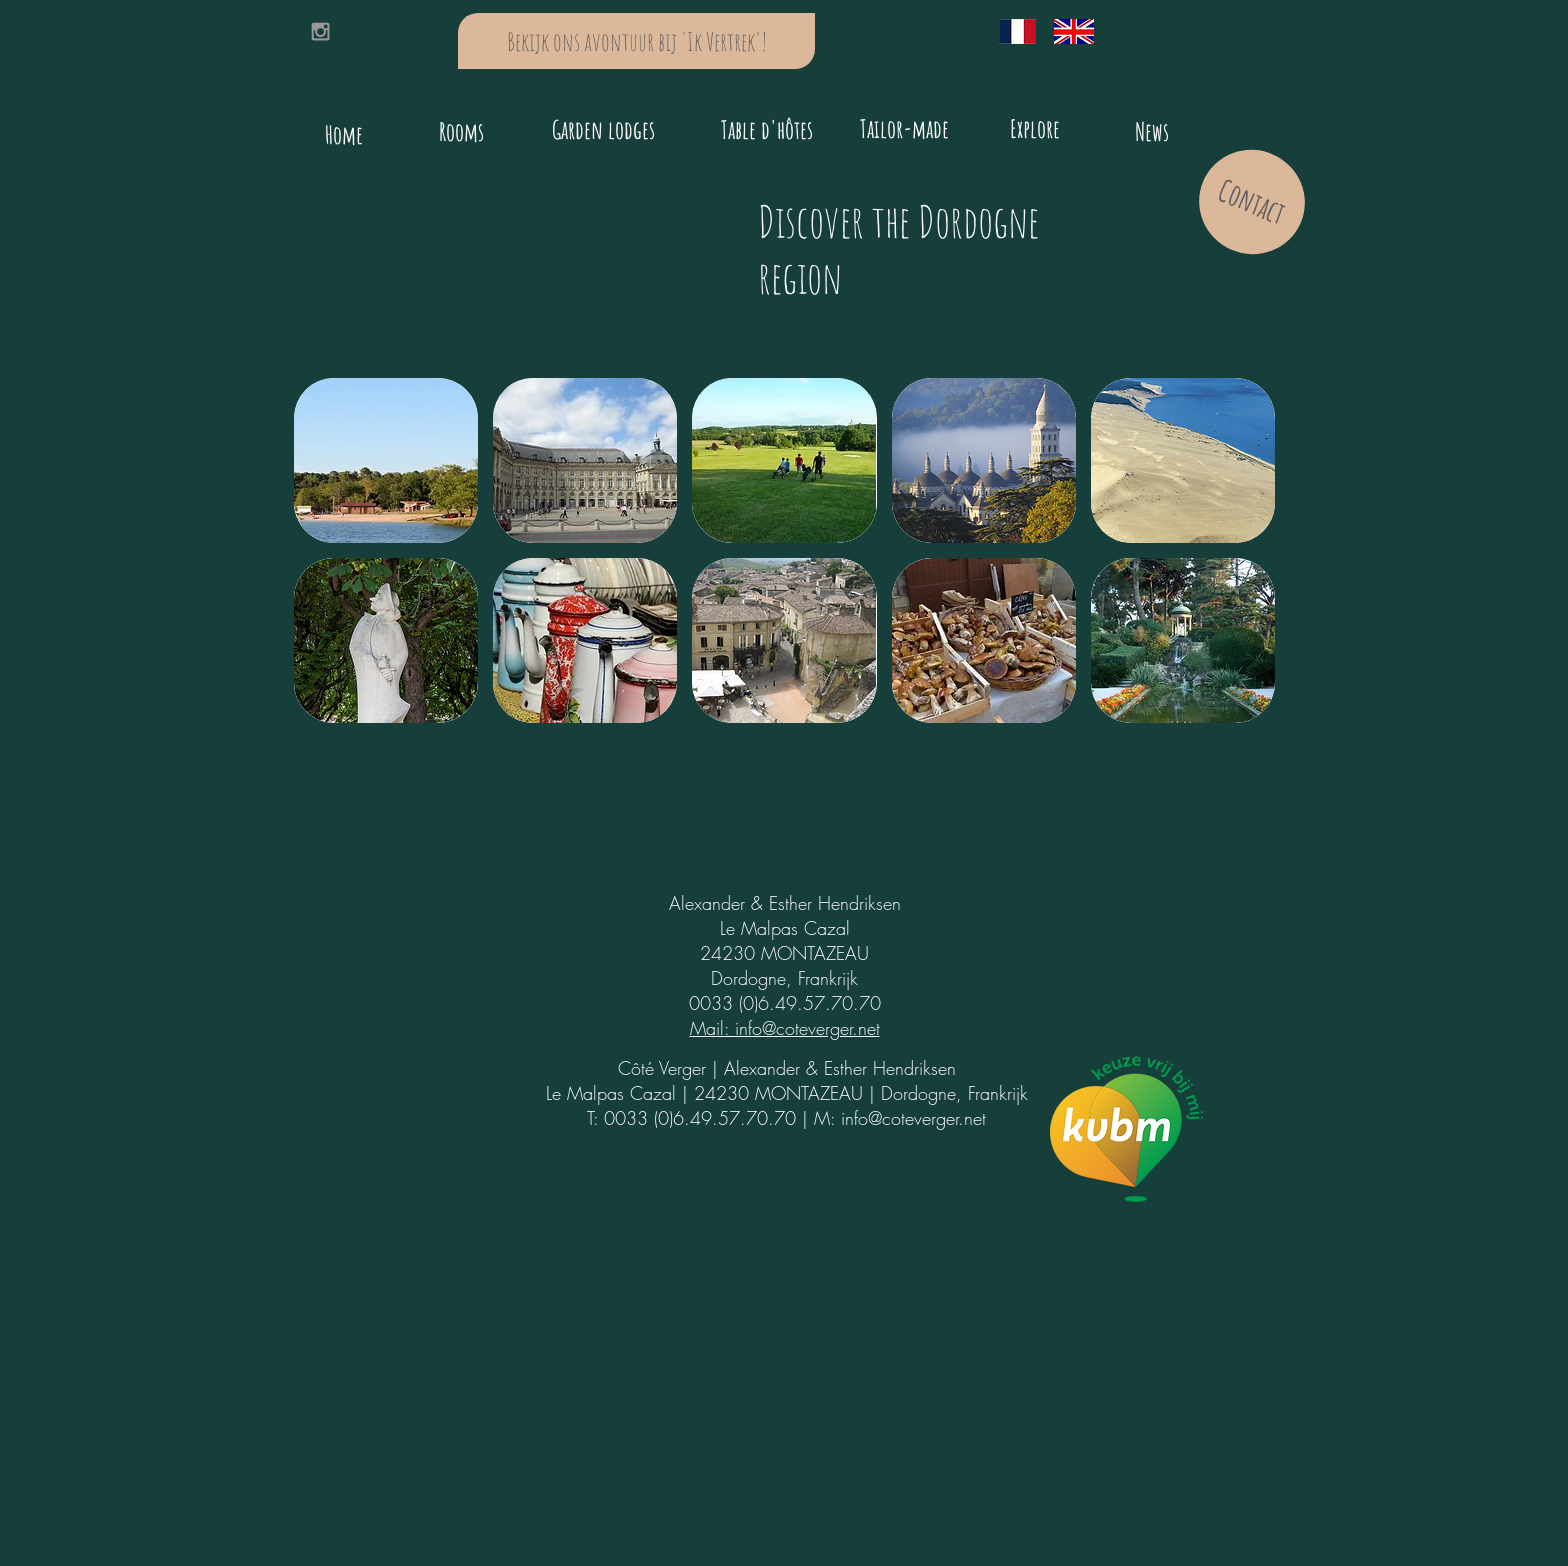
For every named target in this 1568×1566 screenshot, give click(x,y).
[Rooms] (461, 131)
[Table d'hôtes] (767, 129)
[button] (386, 460)
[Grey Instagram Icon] (320, 31)
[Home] (344, 134)
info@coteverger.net (913, 1118)
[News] (1152, 131)
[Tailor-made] (904, 128)
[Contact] (1252, 201)
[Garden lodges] (603, 129)
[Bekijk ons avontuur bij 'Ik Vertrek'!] (636, 41)
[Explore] (1035, 128)
